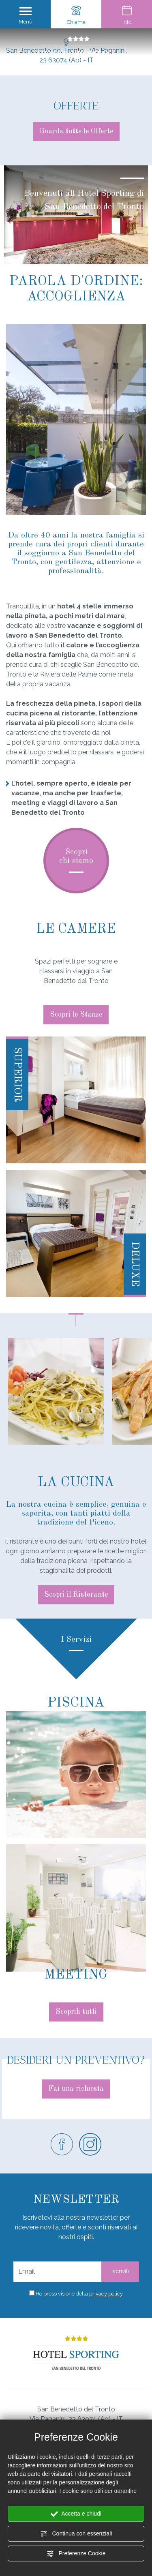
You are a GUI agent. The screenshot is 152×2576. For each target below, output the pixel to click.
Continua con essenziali (76, 2533)
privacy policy (106, 2294)
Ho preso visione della (79, 2294)
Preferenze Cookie (76, 2553)
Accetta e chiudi (76, 2514)
